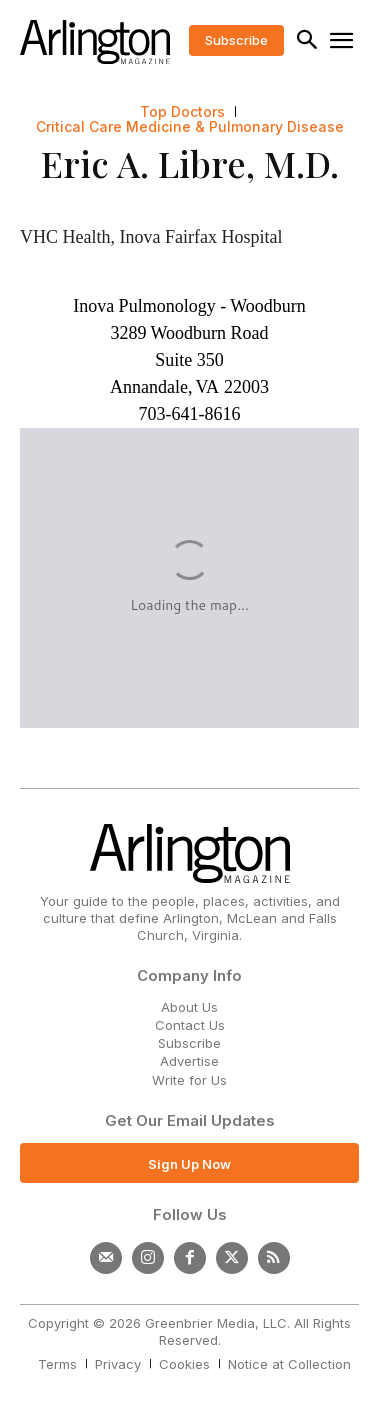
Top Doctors (182, 112)
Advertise (189, 1061)
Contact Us (190, 1025)
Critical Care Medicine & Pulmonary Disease (190, 127)
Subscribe (189, 1043)
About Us (189, 1007)
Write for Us (189, 1080)
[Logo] (95, 42)
